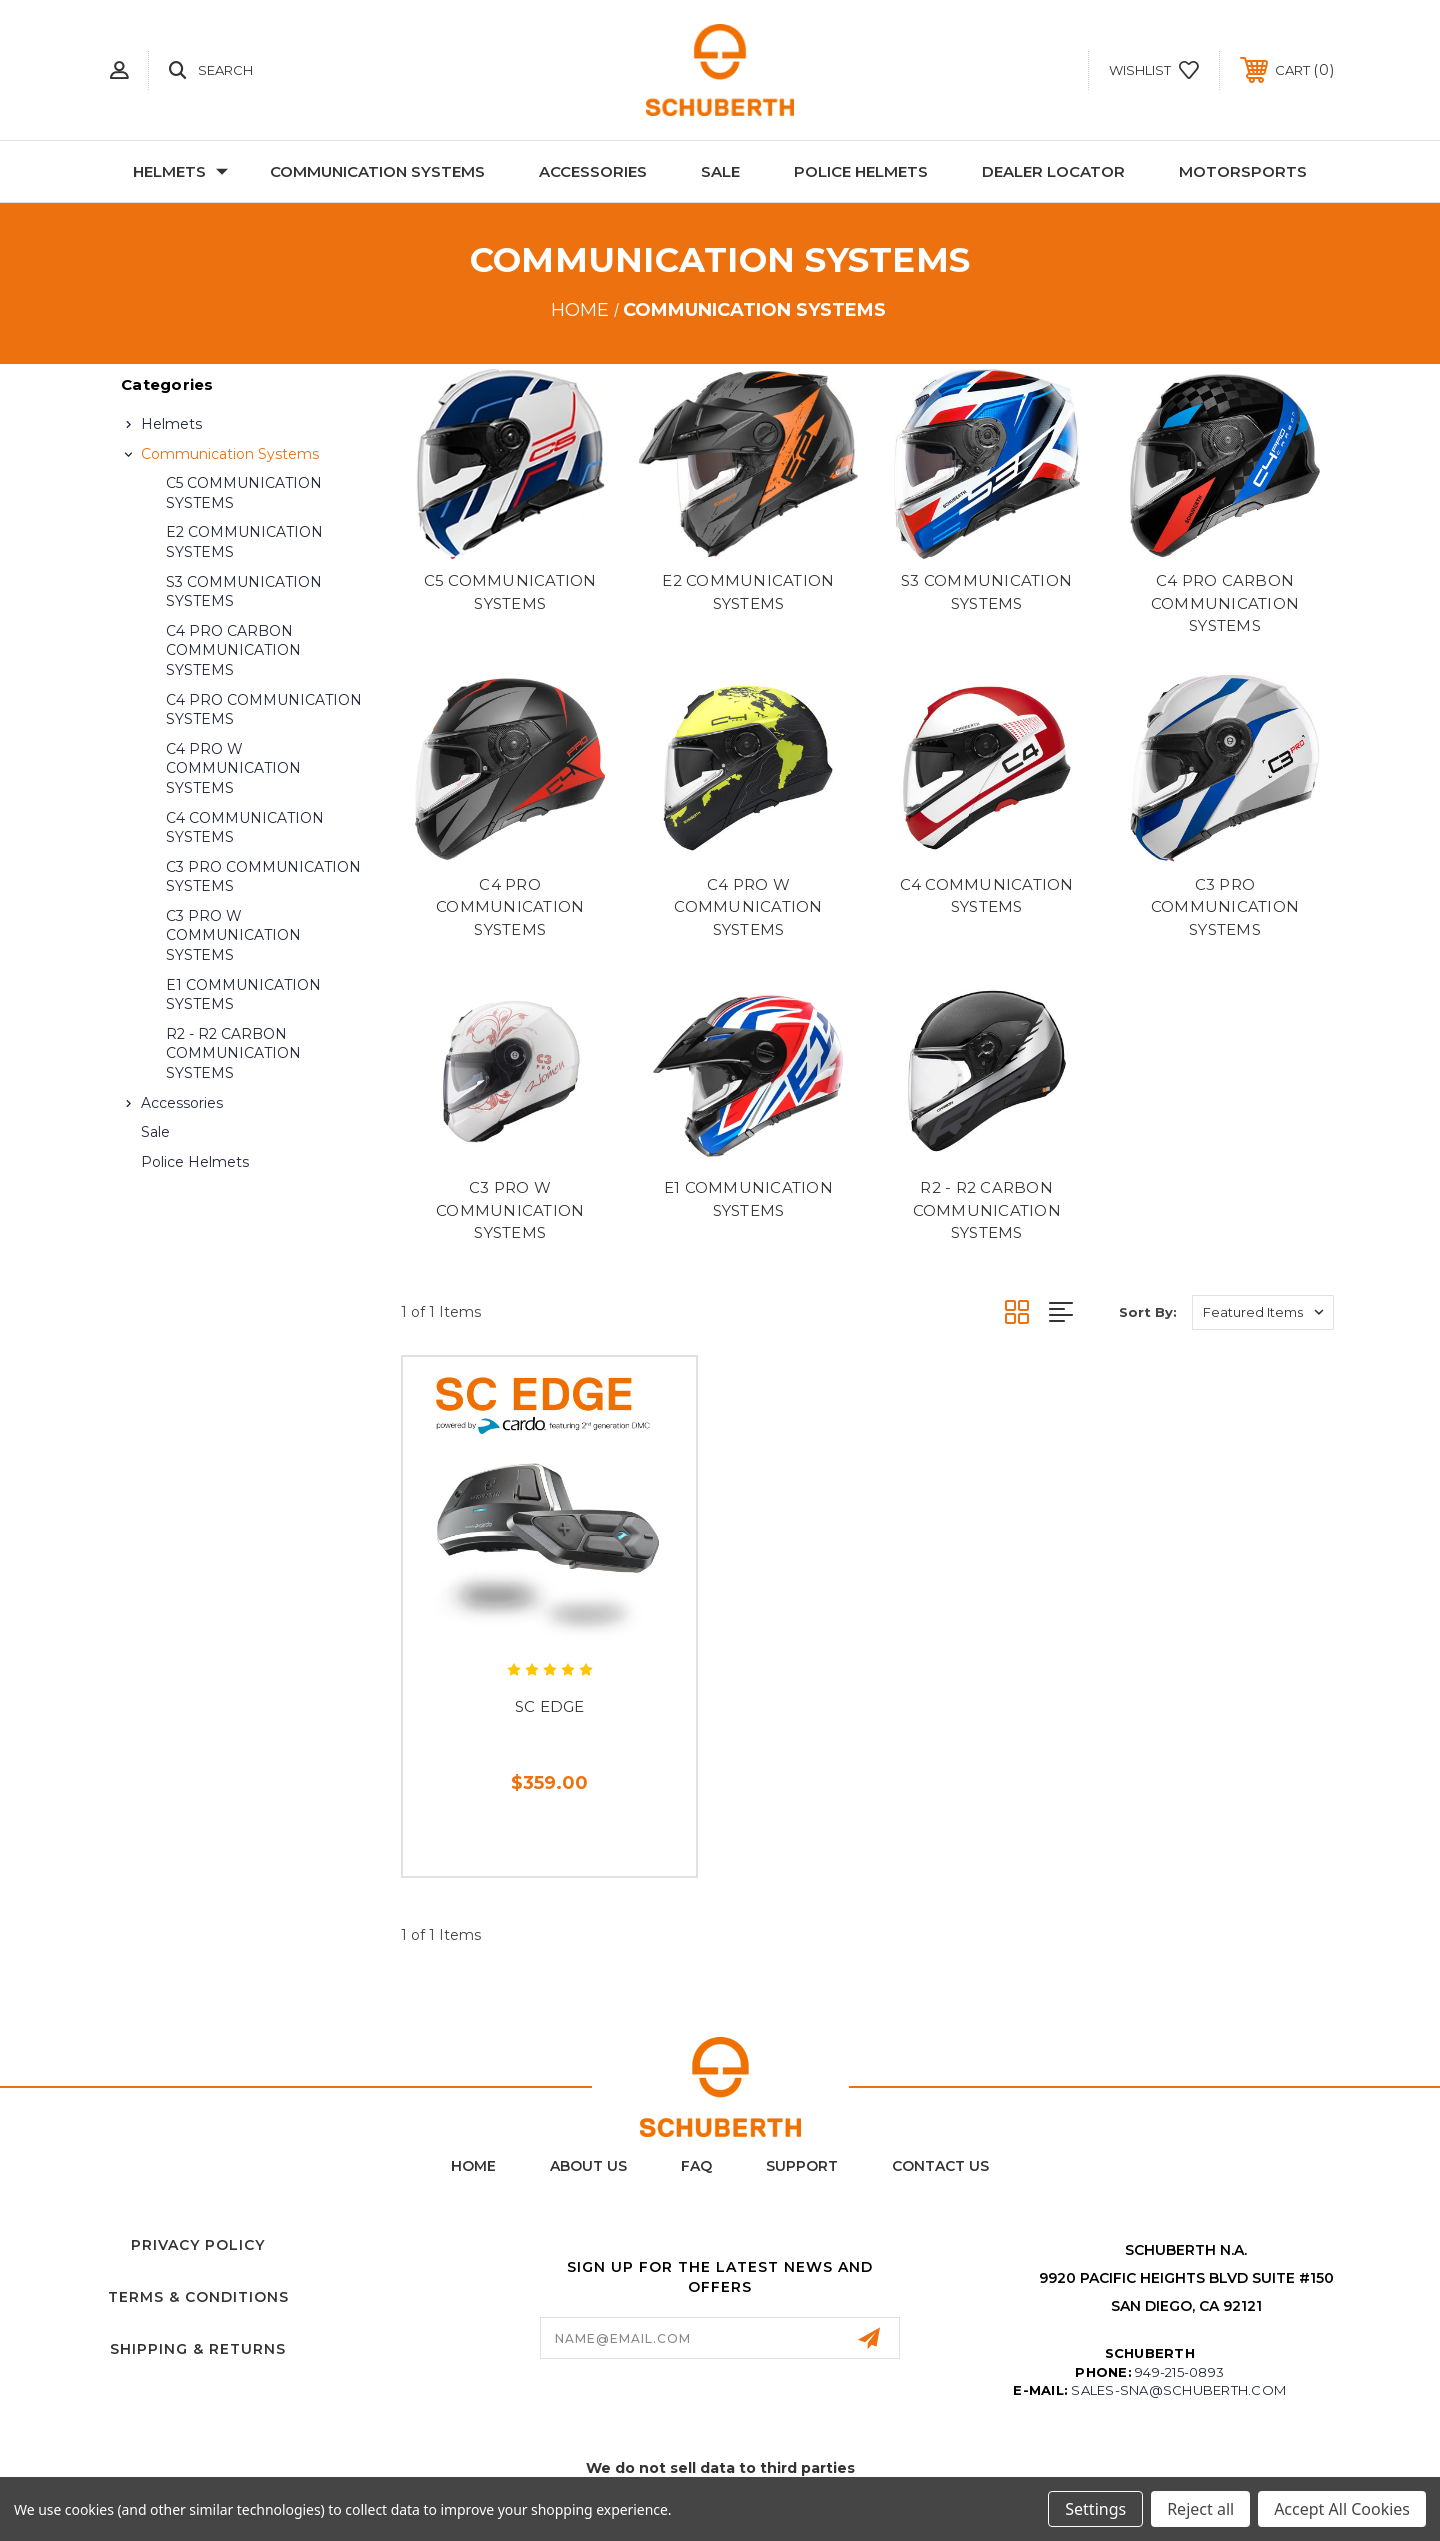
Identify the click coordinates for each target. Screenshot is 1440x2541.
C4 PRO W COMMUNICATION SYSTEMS (233, 768)
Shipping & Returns (198, 2349)
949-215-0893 (1179, 2372)
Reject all (1200, 2509)
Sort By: (1148, 1312)
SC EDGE (550, 1706)
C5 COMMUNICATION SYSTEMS (244, 493)
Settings (1095, 2509)
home (473, 2166)
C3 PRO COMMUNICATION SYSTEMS (263, 877)
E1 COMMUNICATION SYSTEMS (243, 995)
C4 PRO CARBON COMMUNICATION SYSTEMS (233, 650)
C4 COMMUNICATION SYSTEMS (245, 828)
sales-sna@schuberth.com (1178, 2390)
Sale (720, 171)
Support (802, 2166)
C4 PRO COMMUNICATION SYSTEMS (264, 710)
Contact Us (940, 2166)
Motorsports (1243, 171)
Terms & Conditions (198, 2297)
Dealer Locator (1053, 171)
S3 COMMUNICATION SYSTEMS (244, 592)
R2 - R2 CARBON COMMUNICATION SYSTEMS (233, 1053)
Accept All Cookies (1342, 2509)
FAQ (696, 2166)
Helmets (180, 171)
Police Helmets (861, 171)
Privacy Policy (198, 2245)
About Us (588, 2166)
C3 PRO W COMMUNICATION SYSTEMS (233, 935)
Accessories (593, 171)
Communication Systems (377, 171)
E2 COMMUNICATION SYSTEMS (244, 542)
